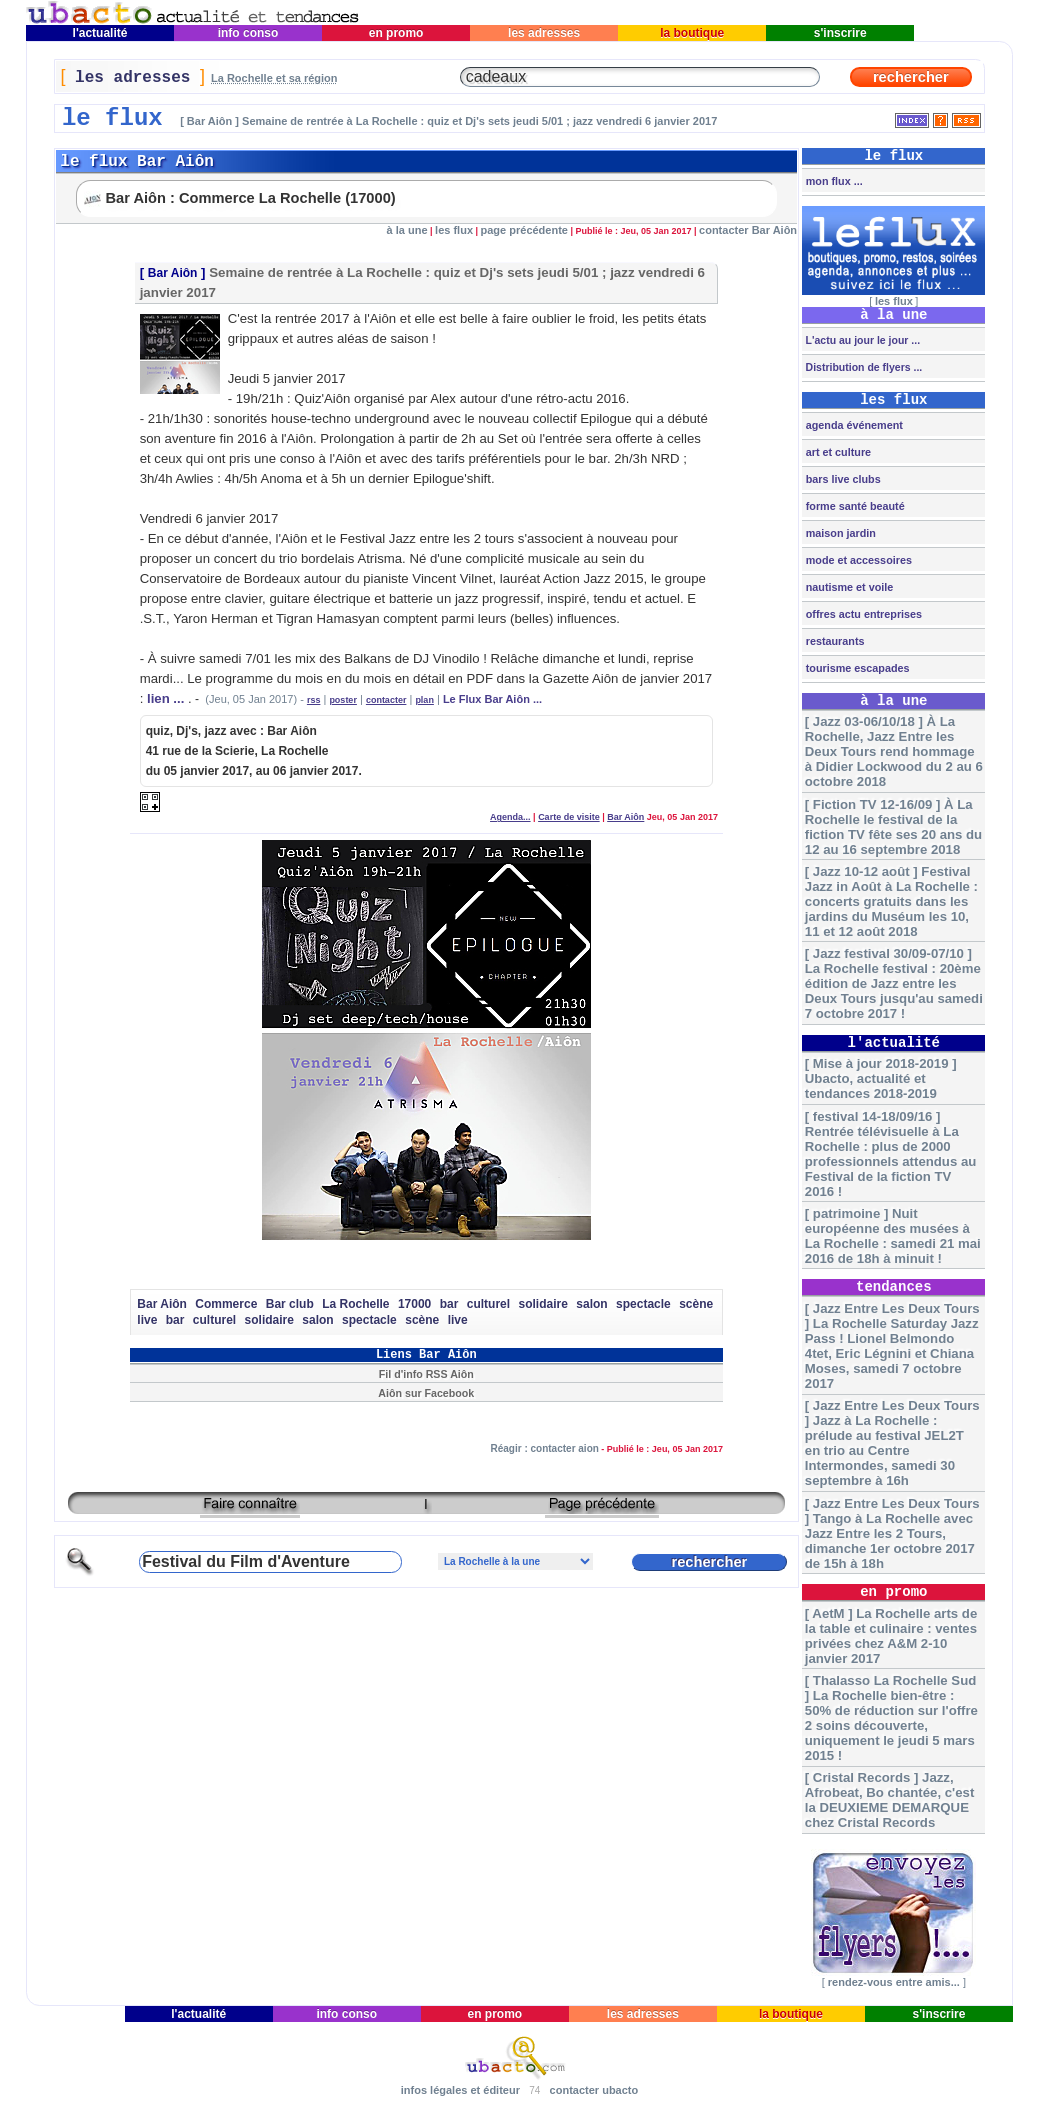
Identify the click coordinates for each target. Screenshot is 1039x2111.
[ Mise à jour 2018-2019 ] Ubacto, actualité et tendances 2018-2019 (881, 1078)
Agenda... (510, 817)
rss (314, 700)
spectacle (643, 1304)
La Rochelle (355, 1304)
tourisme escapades (856, 668)
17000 (414, 1304)
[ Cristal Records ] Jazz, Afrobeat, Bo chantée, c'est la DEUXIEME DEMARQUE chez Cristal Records (890, 1800)
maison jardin (839, 533)
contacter (386, 700)
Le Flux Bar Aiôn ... (492, 699)
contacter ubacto (594, 2090)
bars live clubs (842, 479)
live (147, 1320)
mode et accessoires (857, 560)
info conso (247, 33)
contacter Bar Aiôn (748, 230)
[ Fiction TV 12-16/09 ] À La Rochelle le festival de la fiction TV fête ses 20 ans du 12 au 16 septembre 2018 (893, 827)
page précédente (524, 230)
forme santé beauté (854, 506)
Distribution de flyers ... (863, 367)
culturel (488, 1304)
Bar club (290, 1304)
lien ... (165, 698)
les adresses (544, 33)
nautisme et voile (848, 587)
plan (424, 700)
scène (696, 1304)
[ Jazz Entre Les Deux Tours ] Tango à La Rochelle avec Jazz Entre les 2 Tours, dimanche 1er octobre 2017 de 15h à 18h (892, 1533)
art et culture (837, 452)
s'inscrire (840, 33)
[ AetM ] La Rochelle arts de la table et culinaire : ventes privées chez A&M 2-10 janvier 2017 (891, 1636)
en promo (395, 33)
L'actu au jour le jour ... (861, 340)
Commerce (226, 1304)
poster (343, 700)
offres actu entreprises (862, 614)
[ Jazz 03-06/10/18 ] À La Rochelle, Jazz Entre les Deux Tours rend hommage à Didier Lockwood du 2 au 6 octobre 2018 (894, 751)
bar (449, 1304)
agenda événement (853, 425)
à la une (407, 230)
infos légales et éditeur (460, 2090)
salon (591, 1304)
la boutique (692, 33)
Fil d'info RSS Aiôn (426, 1374)
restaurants (834, 641)
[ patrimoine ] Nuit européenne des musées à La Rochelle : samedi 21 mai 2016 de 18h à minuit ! (893, 1236)
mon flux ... (833, 181)
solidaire (543, 1304)
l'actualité (100, 33)
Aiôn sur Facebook (426, 1393)
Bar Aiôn (173, 273)
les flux (454, 230)
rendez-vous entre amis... (894, 1982)
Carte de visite (569, 817)
